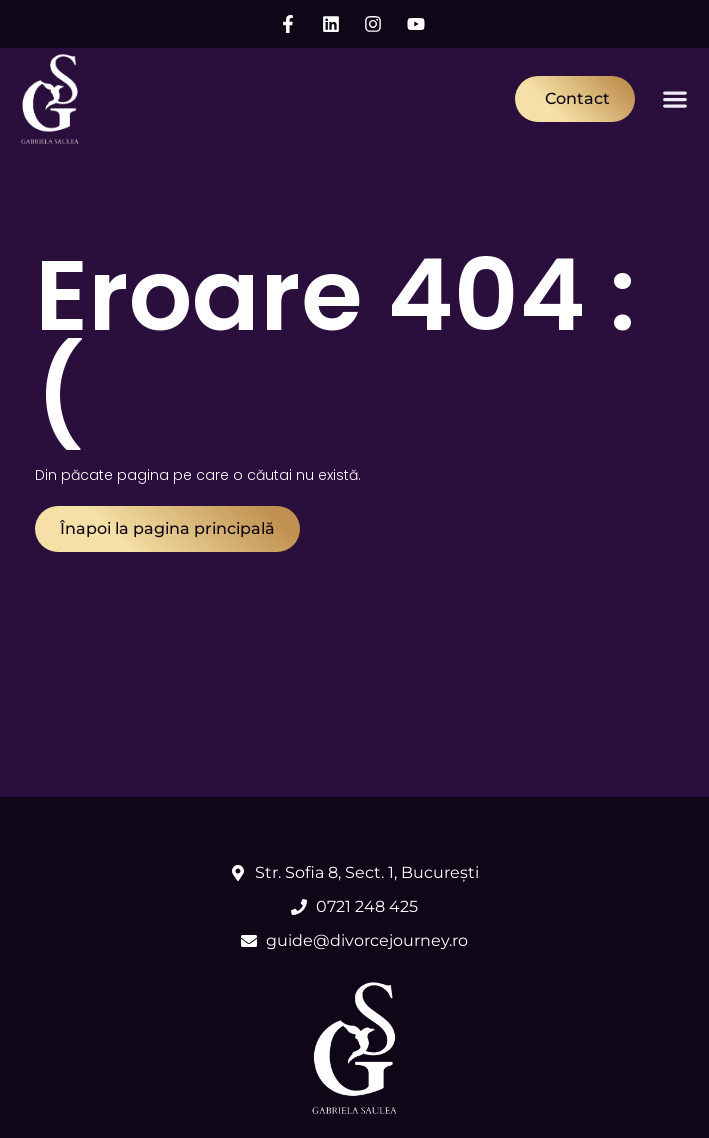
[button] (674, 98)
